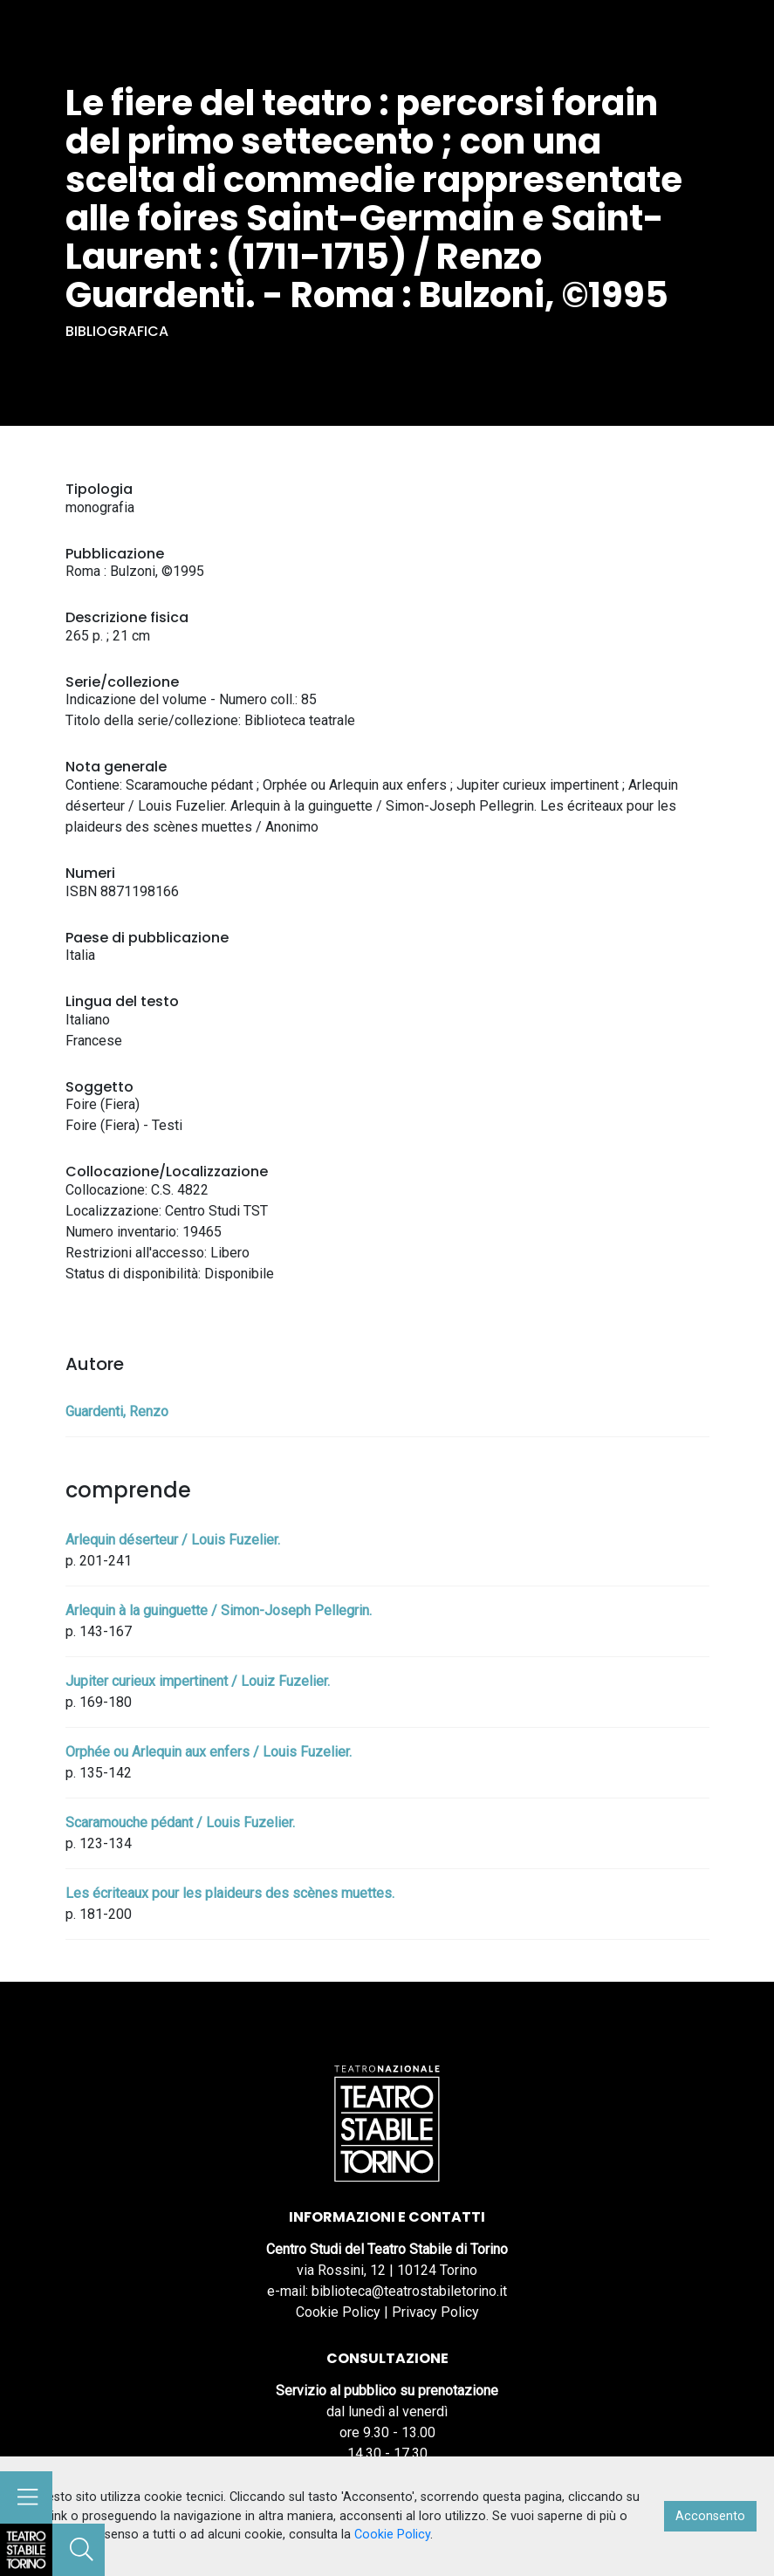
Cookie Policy (338, 2312)
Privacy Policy (435, 2312)
